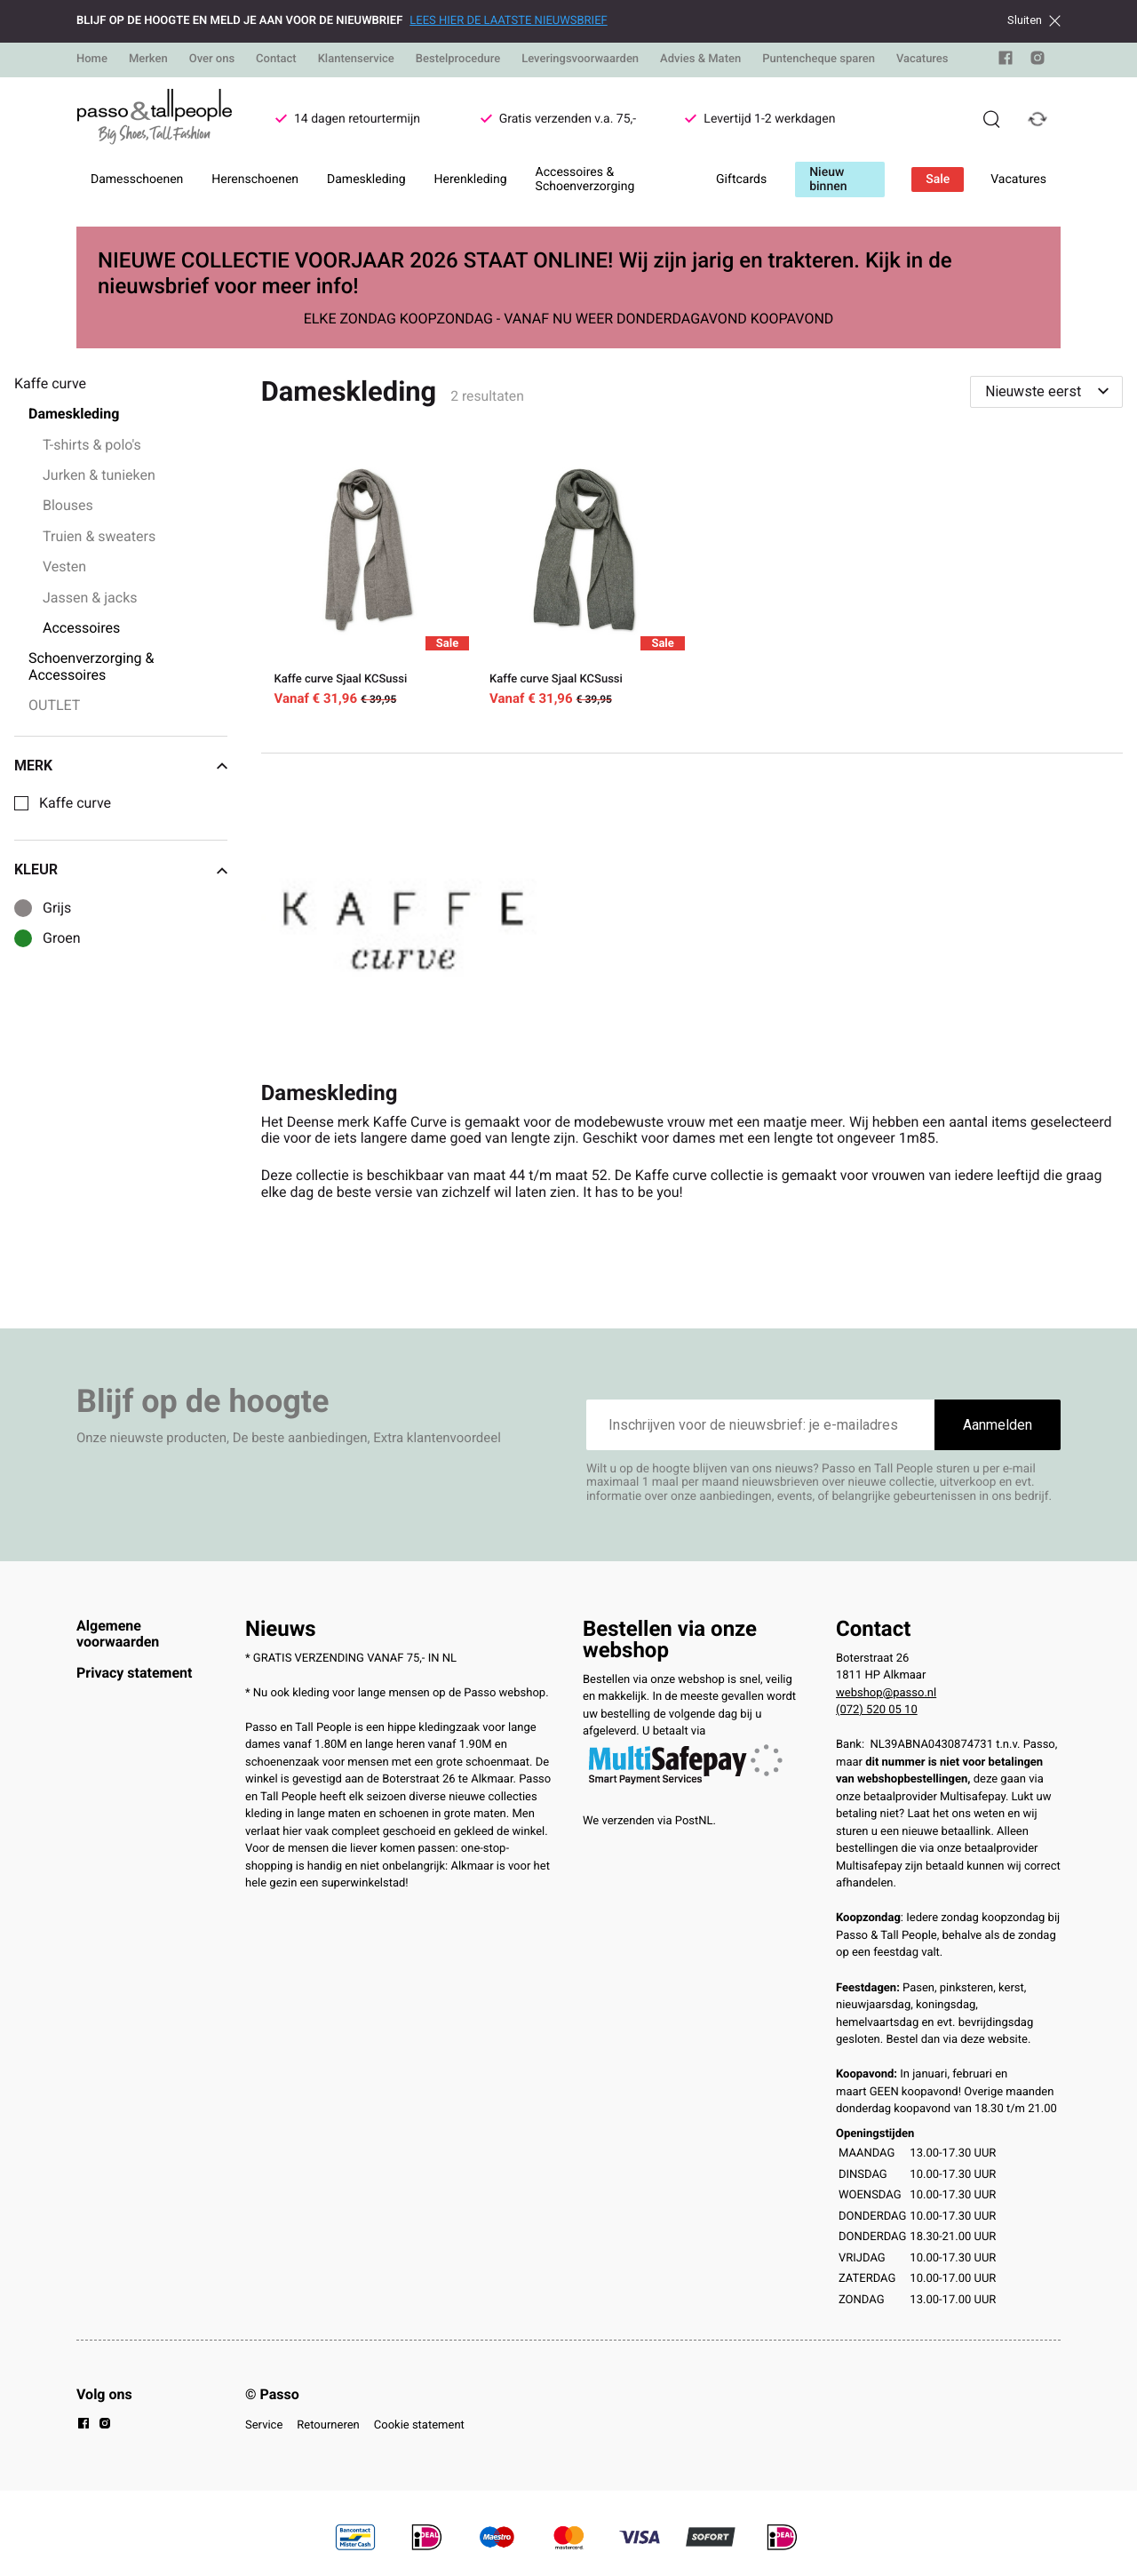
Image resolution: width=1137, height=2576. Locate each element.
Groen (62, 938)
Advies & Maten (700, 59)
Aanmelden (997, 1424)
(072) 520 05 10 (877, 1710)
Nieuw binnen (828, 179)
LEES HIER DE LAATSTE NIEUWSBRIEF (508, 21)
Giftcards (741, 179)
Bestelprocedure (458, 59)
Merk (120, 766)
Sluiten (1034, 20)
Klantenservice (356, 59)
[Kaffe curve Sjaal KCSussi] (369, 580)
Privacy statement (134, 1672)
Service (263, 2425)
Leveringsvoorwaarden (580, 59)
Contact (276, 59)
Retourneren (328, 2425)
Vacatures (922, 59)
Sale (938, 179)
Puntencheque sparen (818, 59)
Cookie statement (419, 2425)
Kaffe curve (75, 803)
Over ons (212, 59)
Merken (148, 59)
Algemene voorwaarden (117, 1633)
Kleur (120, 870)
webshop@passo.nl (886, 1693)
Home (91, 59)
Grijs (57, 908)
